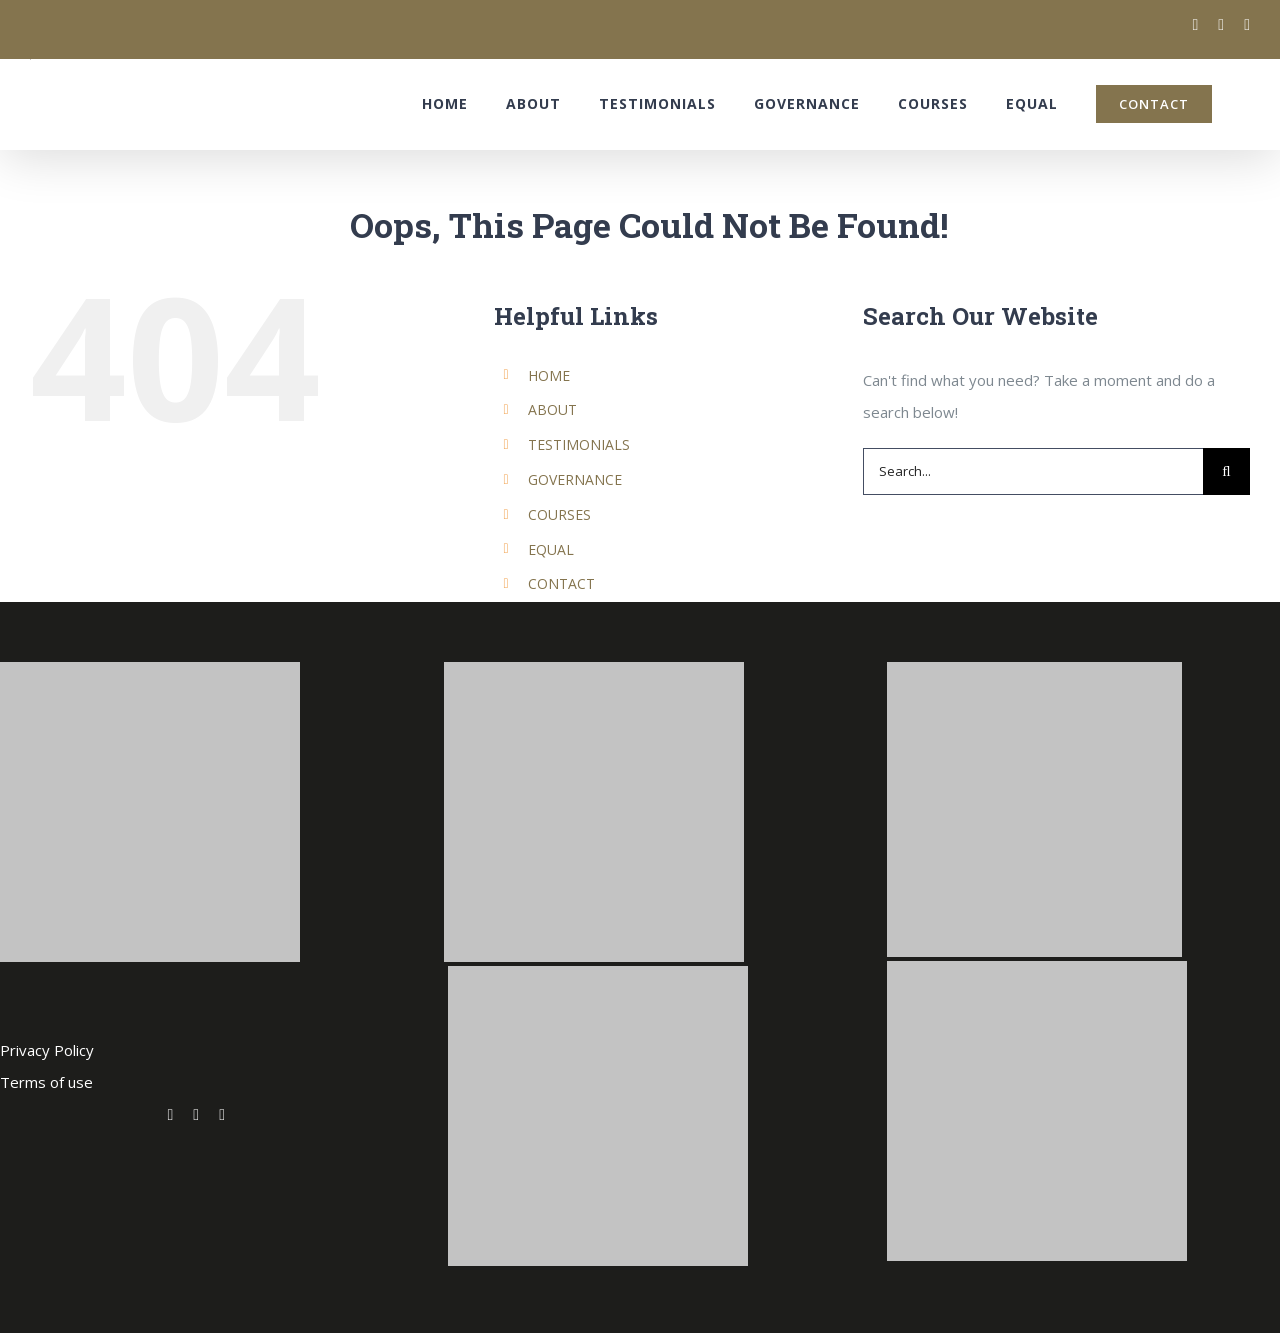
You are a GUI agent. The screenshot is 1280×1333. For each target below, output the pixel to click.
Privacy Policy (47, 1050)
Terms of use (46, 1082)
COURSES (559, 514)
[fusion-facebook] (196, 1115)
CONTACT (561, 583)
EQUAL (551, 549)
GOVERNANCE (575, 479)
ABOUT (552, 409)
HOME (549, 375)
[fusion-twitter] (170, 1115)
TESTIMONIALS (579, 444)
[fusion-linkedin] (222, 1115)
